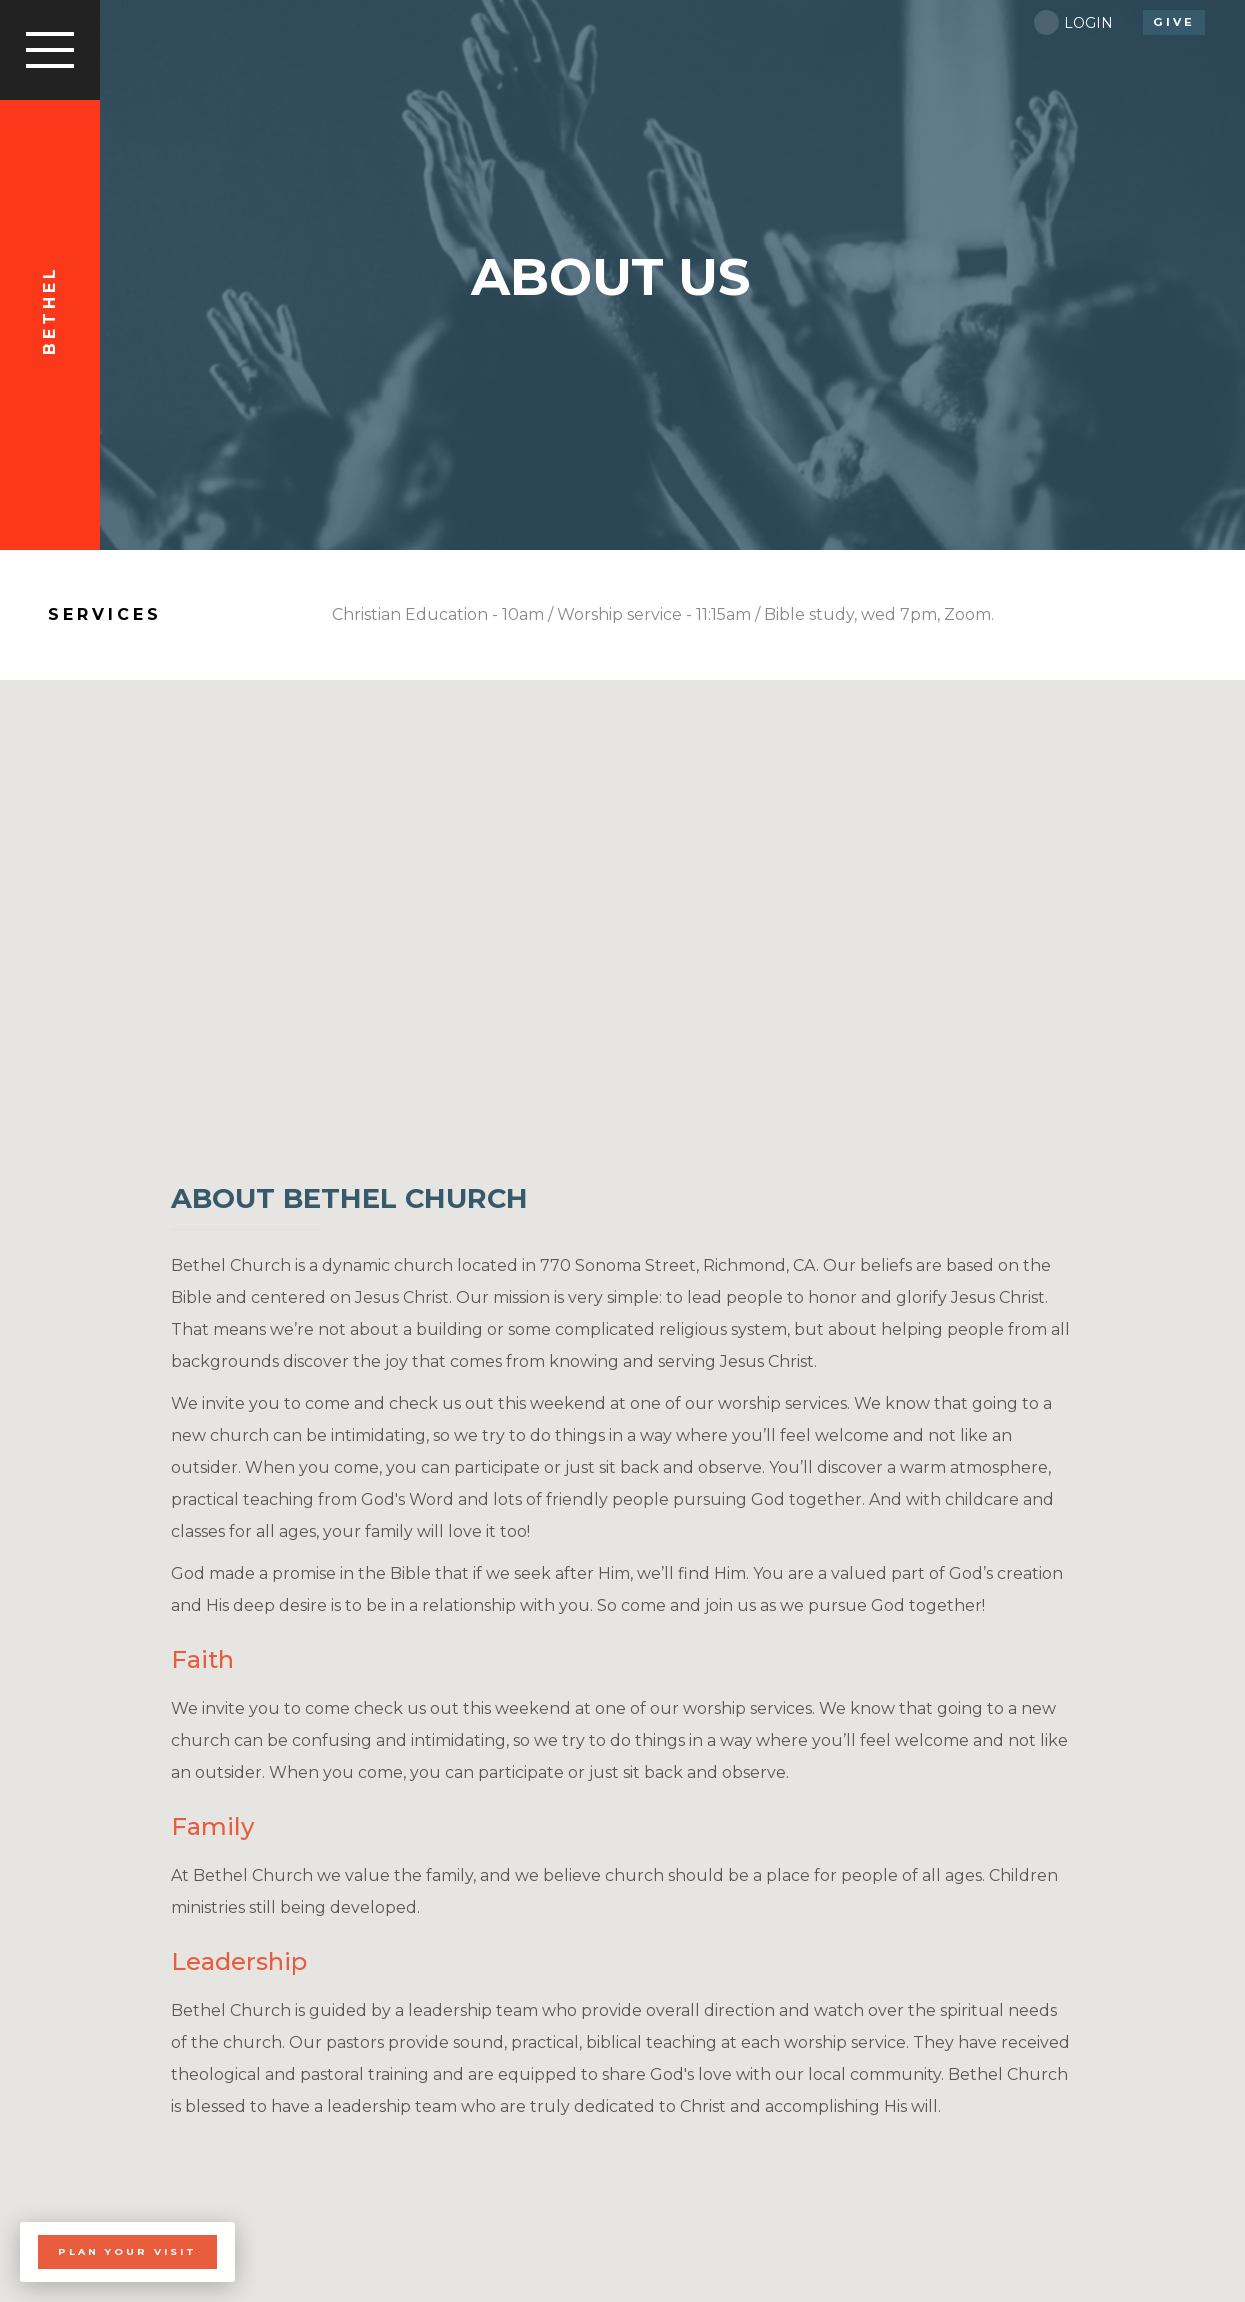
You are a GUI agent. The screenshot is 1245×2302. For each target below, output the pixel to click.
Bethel (49, 310)
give (1174, 22)
